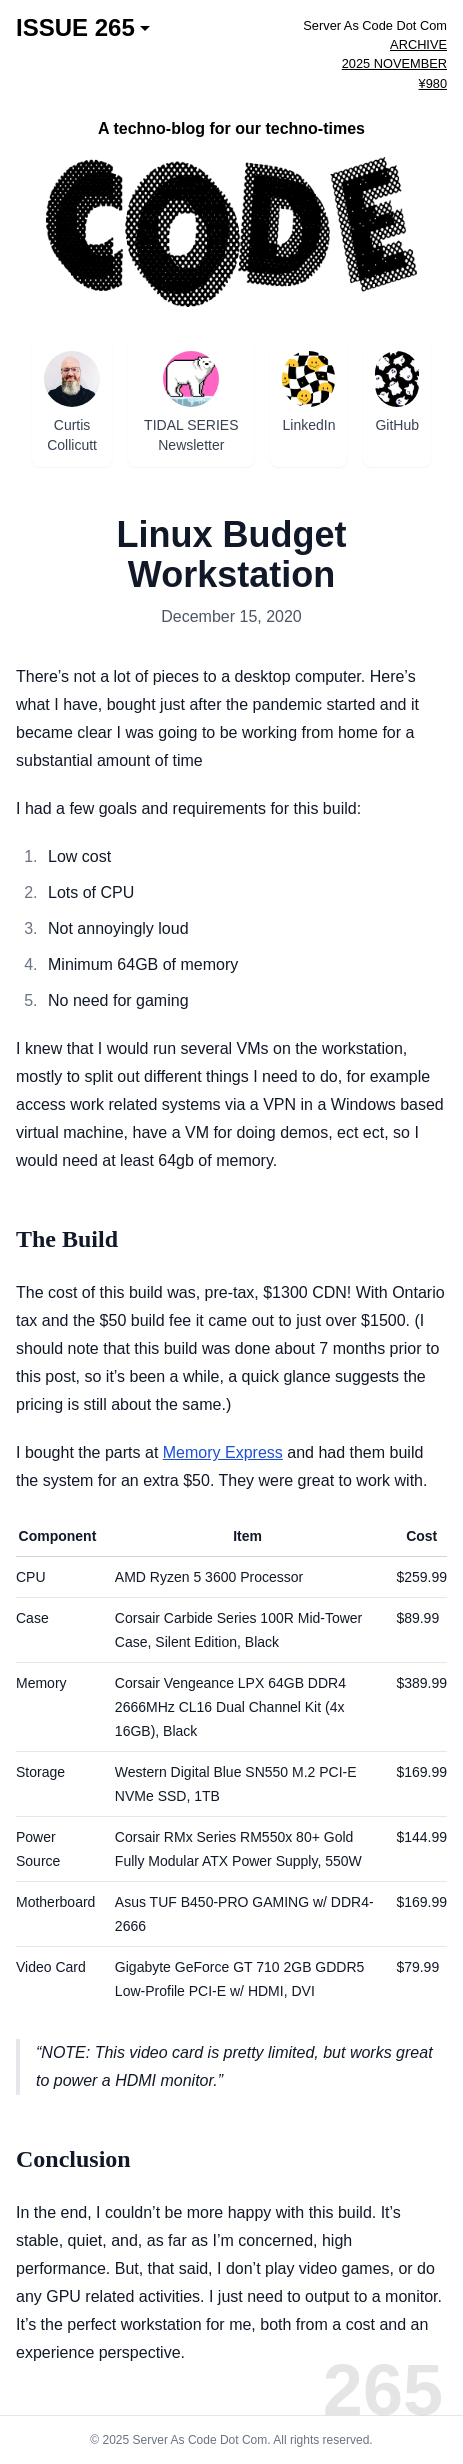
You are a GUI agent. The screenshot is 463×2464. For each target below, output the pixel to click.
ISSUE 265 (83, 28)
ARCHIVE (418, 44)
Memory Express (223, 1452)
